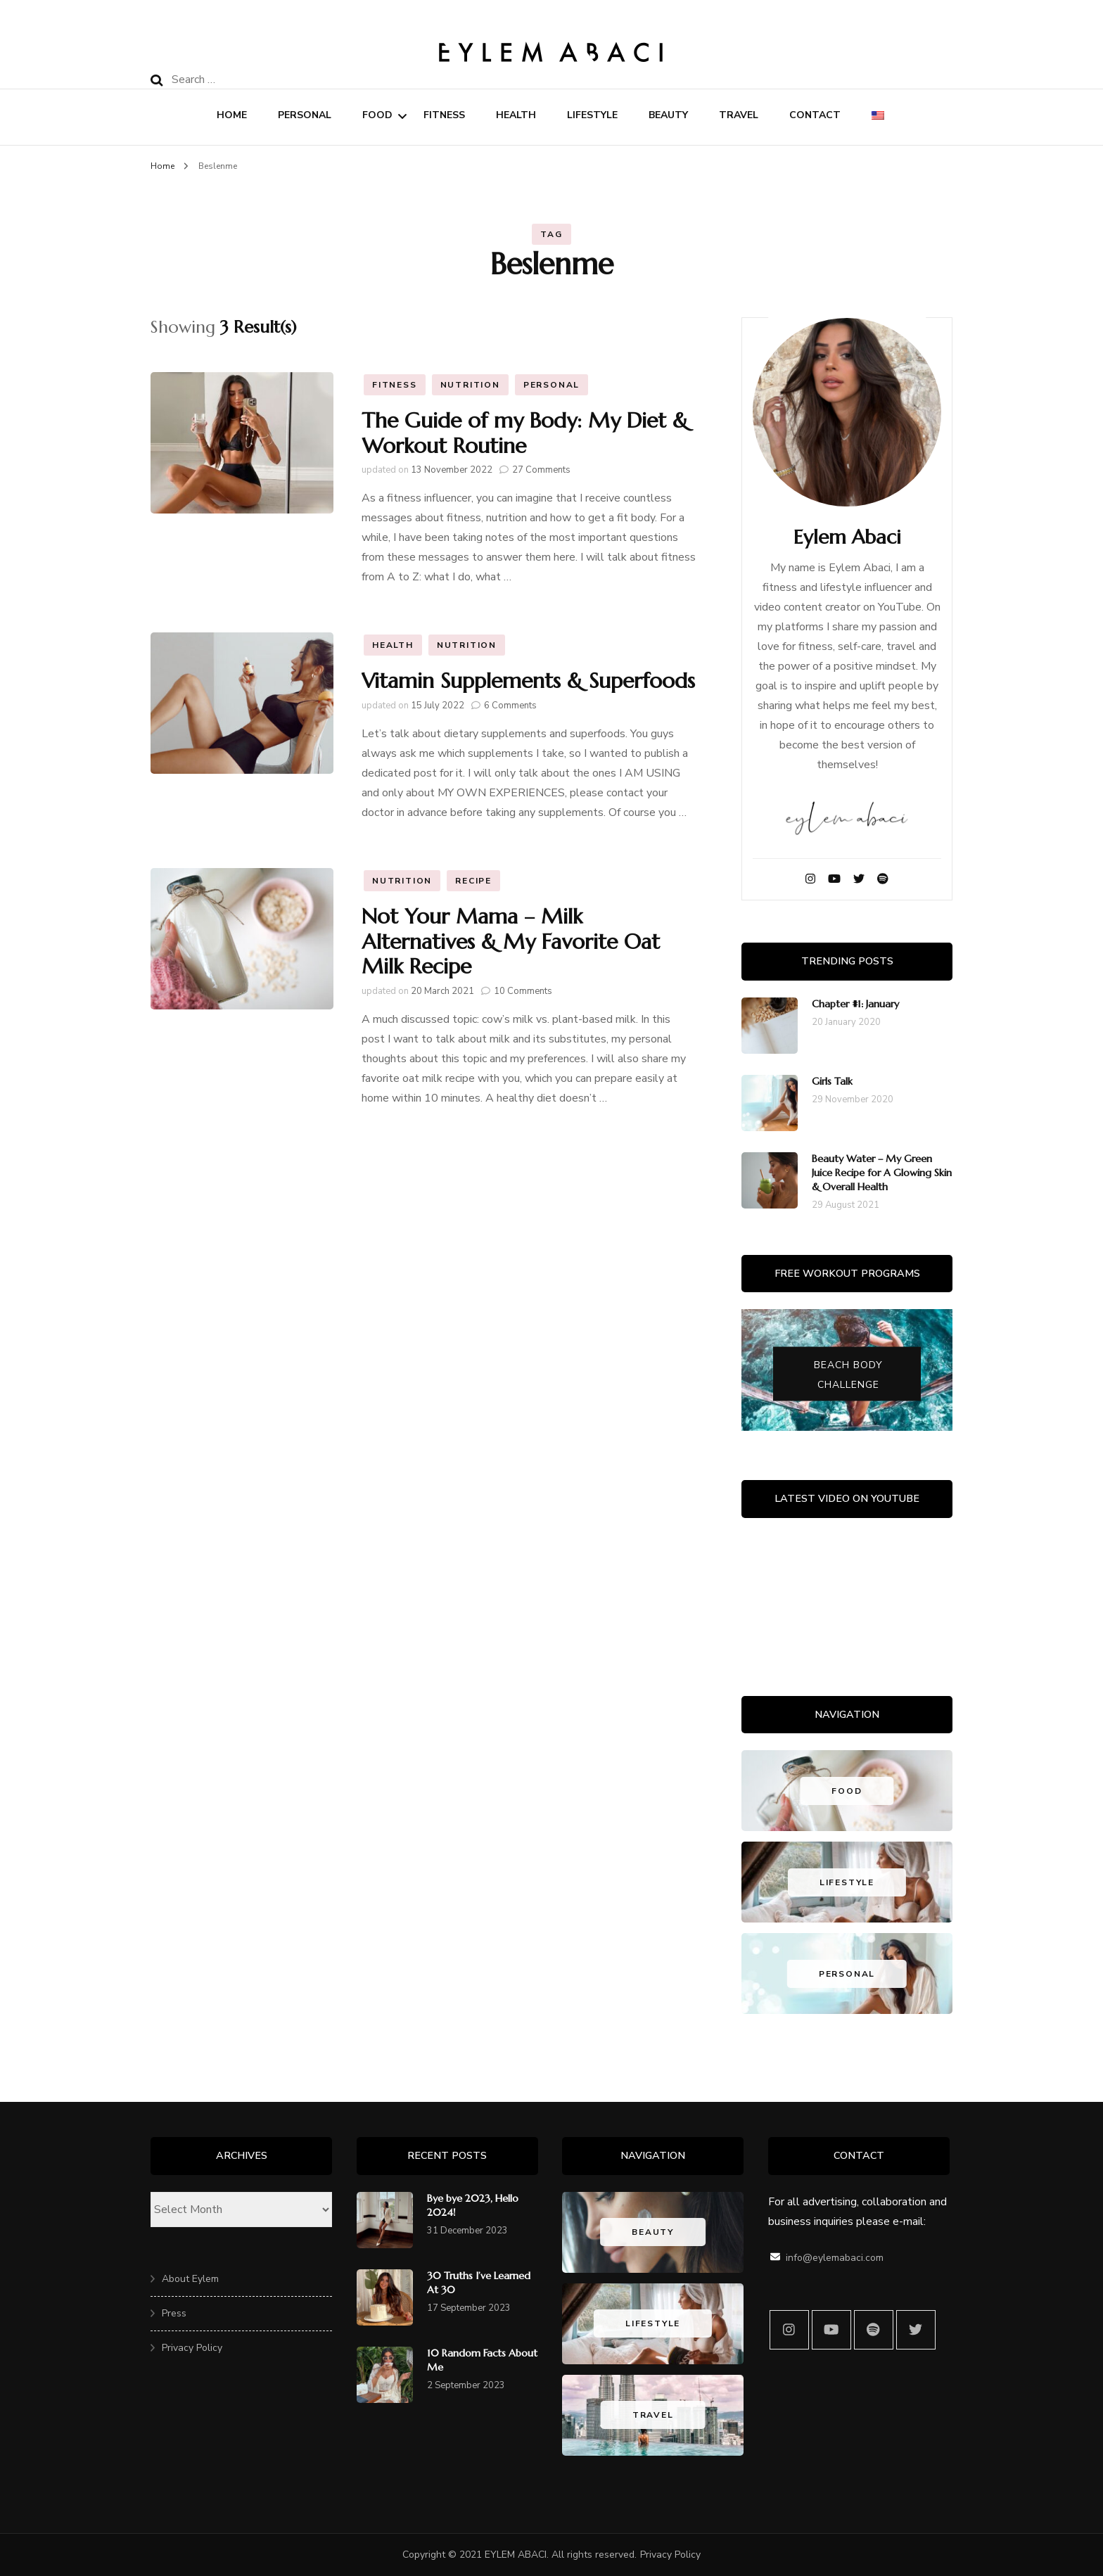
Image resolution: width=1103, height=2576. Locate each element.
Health (516, 115)
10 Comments (523, 991)
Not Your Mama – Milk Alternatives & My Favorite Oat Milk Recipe (511, 941)
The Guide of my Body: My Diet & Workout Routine (525, 433)
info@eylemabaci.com (835, 2257)
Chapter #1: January (855, 1003)
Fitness (444, 115)
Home (232, 115)
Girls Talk (832, 1081)
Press (174, 2313)
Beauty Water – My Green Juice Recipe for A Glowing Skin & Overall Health (882, 1172)
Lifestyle (592, 115)
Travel (738, 115)
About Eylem (190, 2278)
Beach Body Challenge (848, 1374)
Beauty (668, 115)
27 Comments (541, 470)
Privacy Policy (192, 2347)
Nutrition (470, 384)
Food (377, 115)
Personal (304, 115)
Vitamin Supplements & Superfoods (528, 681)
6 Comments (510, 705)
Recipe (473, 880)
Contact (815, 115)
